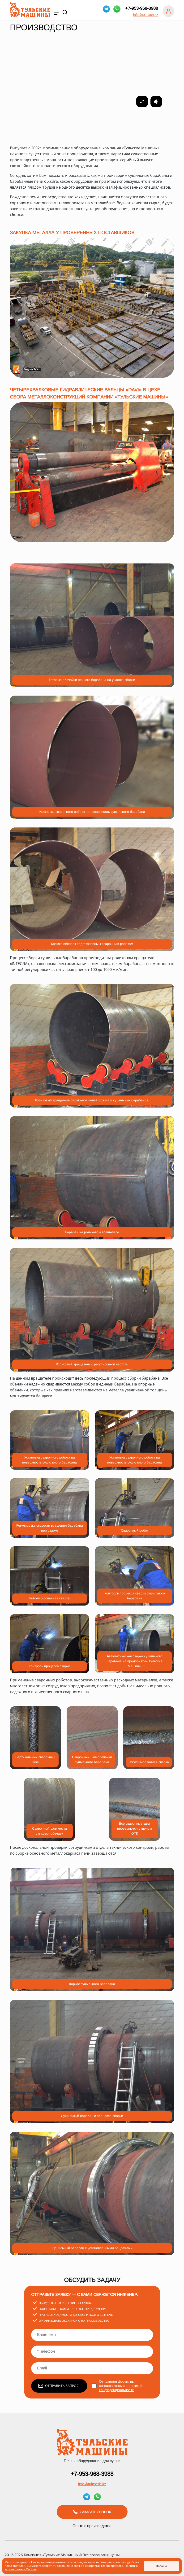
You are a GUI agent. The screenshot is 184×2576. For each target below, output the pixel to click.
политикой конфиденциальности (120, 2388)
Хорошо (161, 2566)
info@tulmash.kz (145, 15)
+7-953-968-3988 (141, 8)
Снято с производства (92, 2526)
